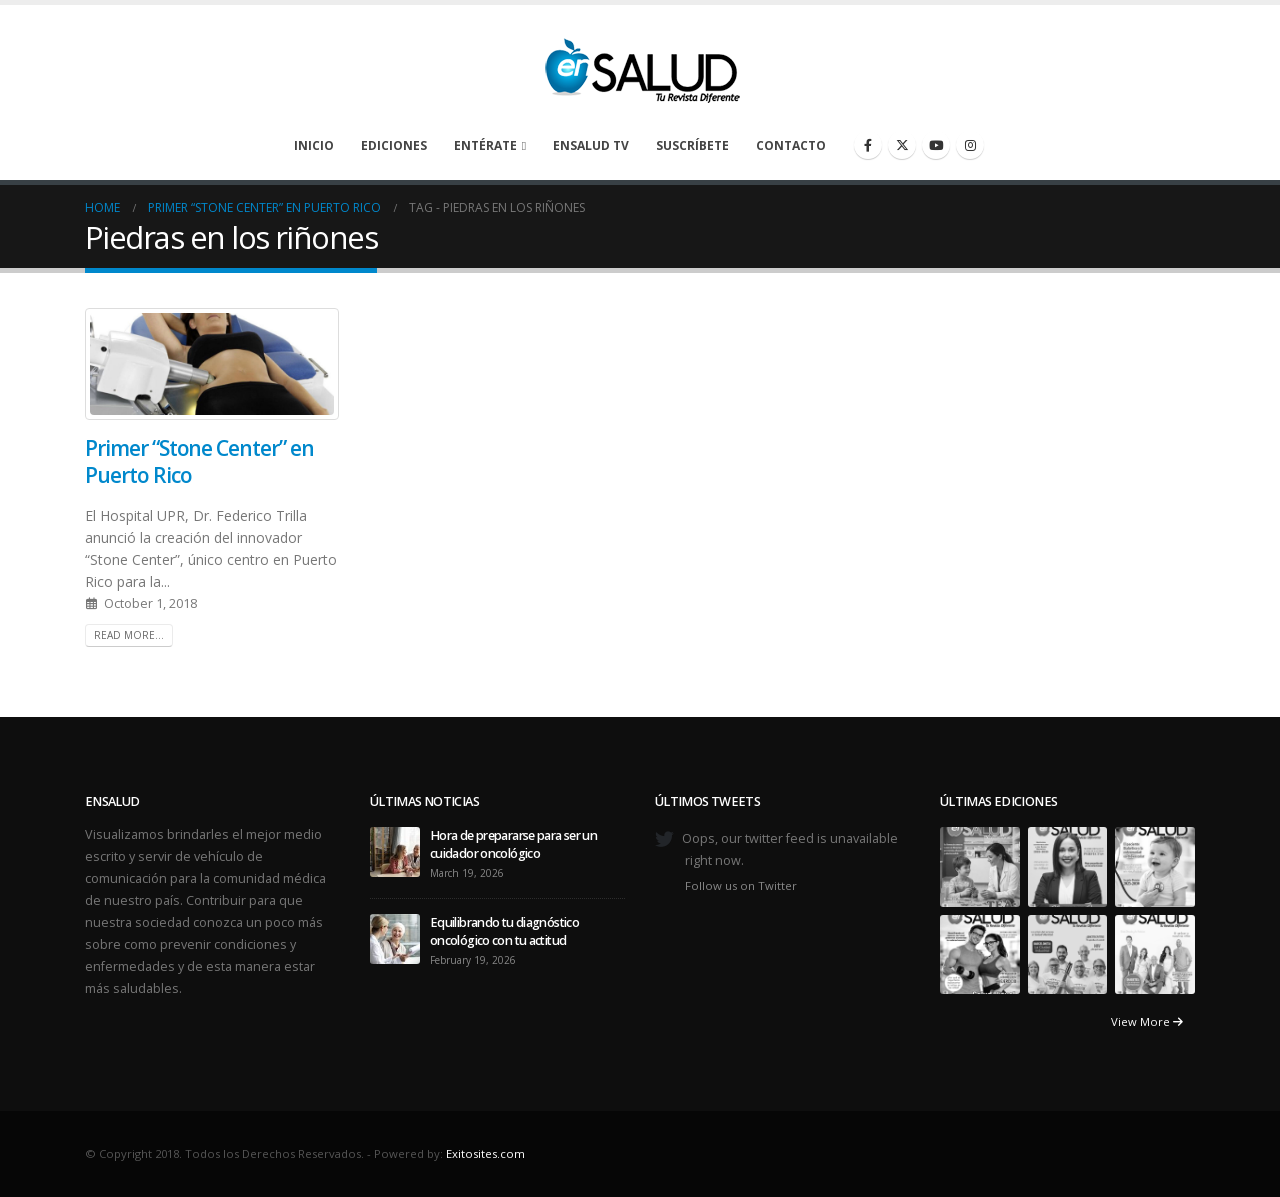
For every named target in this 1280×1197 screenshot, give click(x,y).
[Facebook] (868, 145)
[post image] (212, 364)
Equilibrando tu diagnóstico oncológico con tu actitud (504, 931)
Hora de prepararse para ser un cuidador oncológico (513, 844)
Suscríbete (692, 145)
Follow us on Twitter (741, 885)
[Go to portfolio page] (980, 865)
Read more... (129, 635)
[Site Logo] (640, 65)
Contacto (791, 145)
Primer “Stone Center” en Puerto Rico (199, 461)
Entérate (485, 145)
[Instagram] (970, 145)
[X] (902, 145)
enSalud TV (591, 145)
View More (1147, 1021)
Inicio (314, 145)
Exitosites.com (485, 1153)
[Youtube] (936, 145)
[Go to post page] (395, 850)
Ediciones (394, 145)
